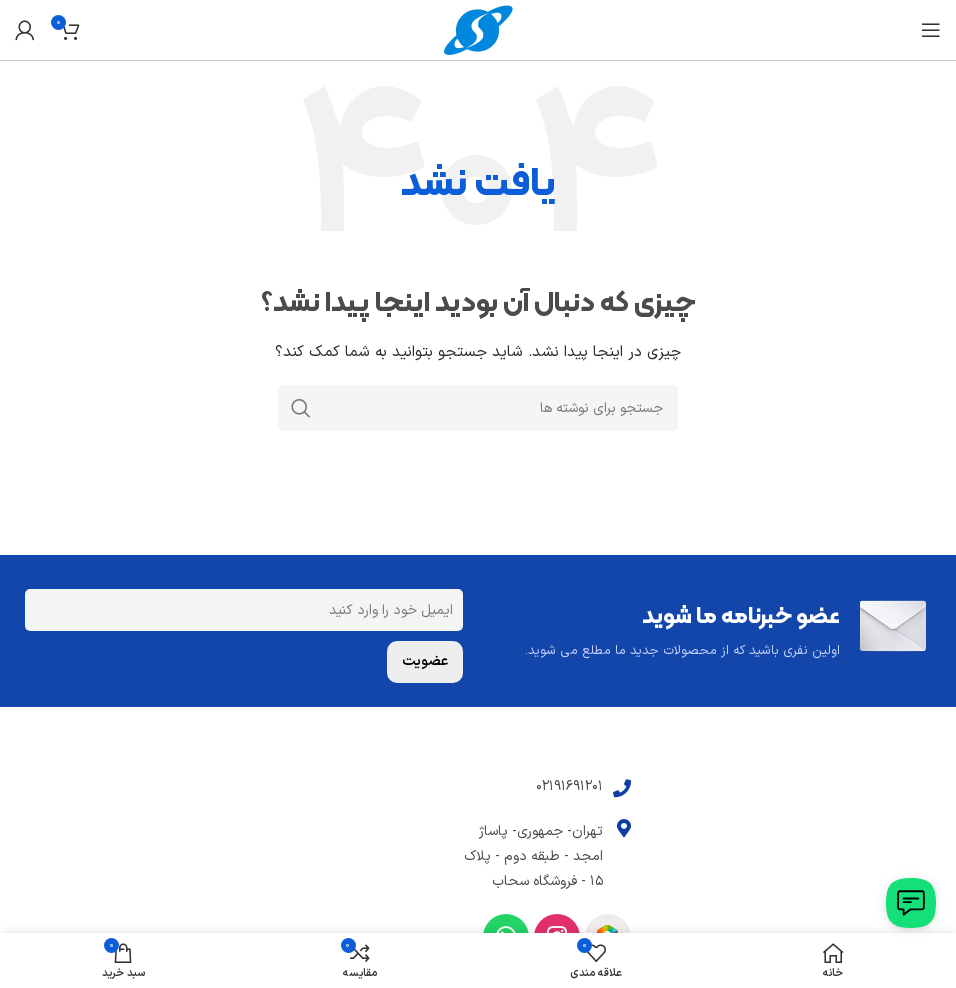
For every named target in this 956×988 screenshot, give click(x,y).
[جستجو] (478, 408)
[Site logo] (478, 29)
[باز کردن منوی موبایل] (931, 30)
